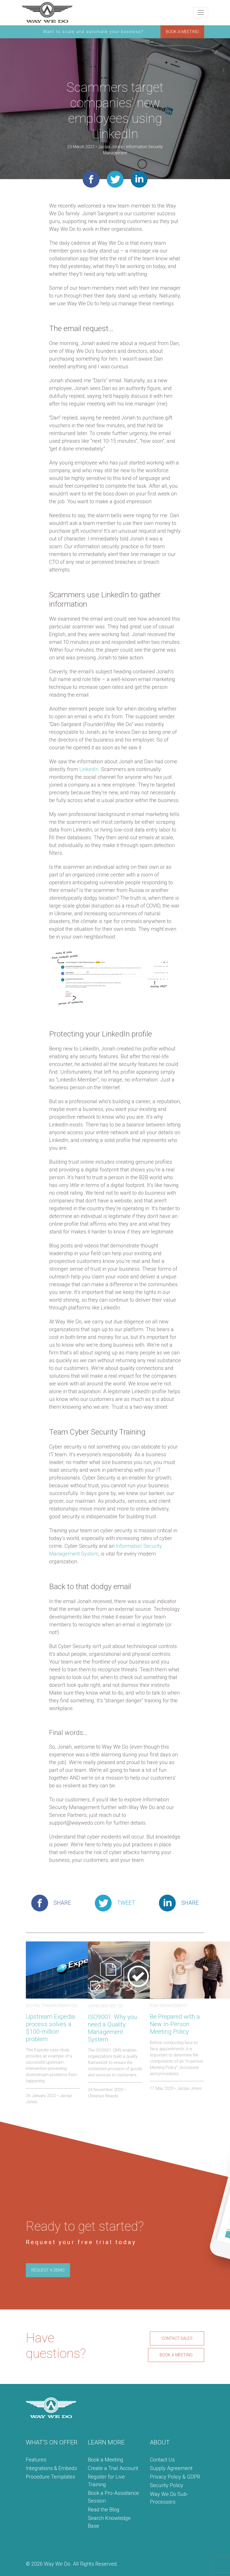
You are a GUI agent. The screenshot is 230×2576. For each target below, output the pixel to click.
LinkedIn (88, 769)
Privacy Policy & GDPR (175, 2477)
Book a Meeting (105, 2460)
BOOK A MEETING (182, 31)
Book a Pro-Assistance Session (113, 2497)
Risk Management (168, 2005)
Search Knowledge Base (109, 2522)
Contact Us (162, 2460)
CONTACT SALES (177, 2338)
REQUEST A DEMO (48, 2270)
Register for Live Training (106, 2481)
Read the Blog (103, 2509)
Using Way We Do (105, 2005)
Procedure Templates (50, 2477)
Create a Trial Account (113, 2468)
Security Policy (166, 2485)
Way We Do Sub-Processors (169, 2498)
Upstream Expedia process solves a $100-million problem (50, 2027)
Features (36, 2460)
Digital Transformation (51, 2005)
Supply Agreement (171, 2468)
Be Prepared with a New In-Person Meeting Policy (175, 2024)
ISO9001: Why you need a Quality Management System (112, 2028)
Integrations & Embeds (51, 2468)
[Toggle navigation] (201, 12)
